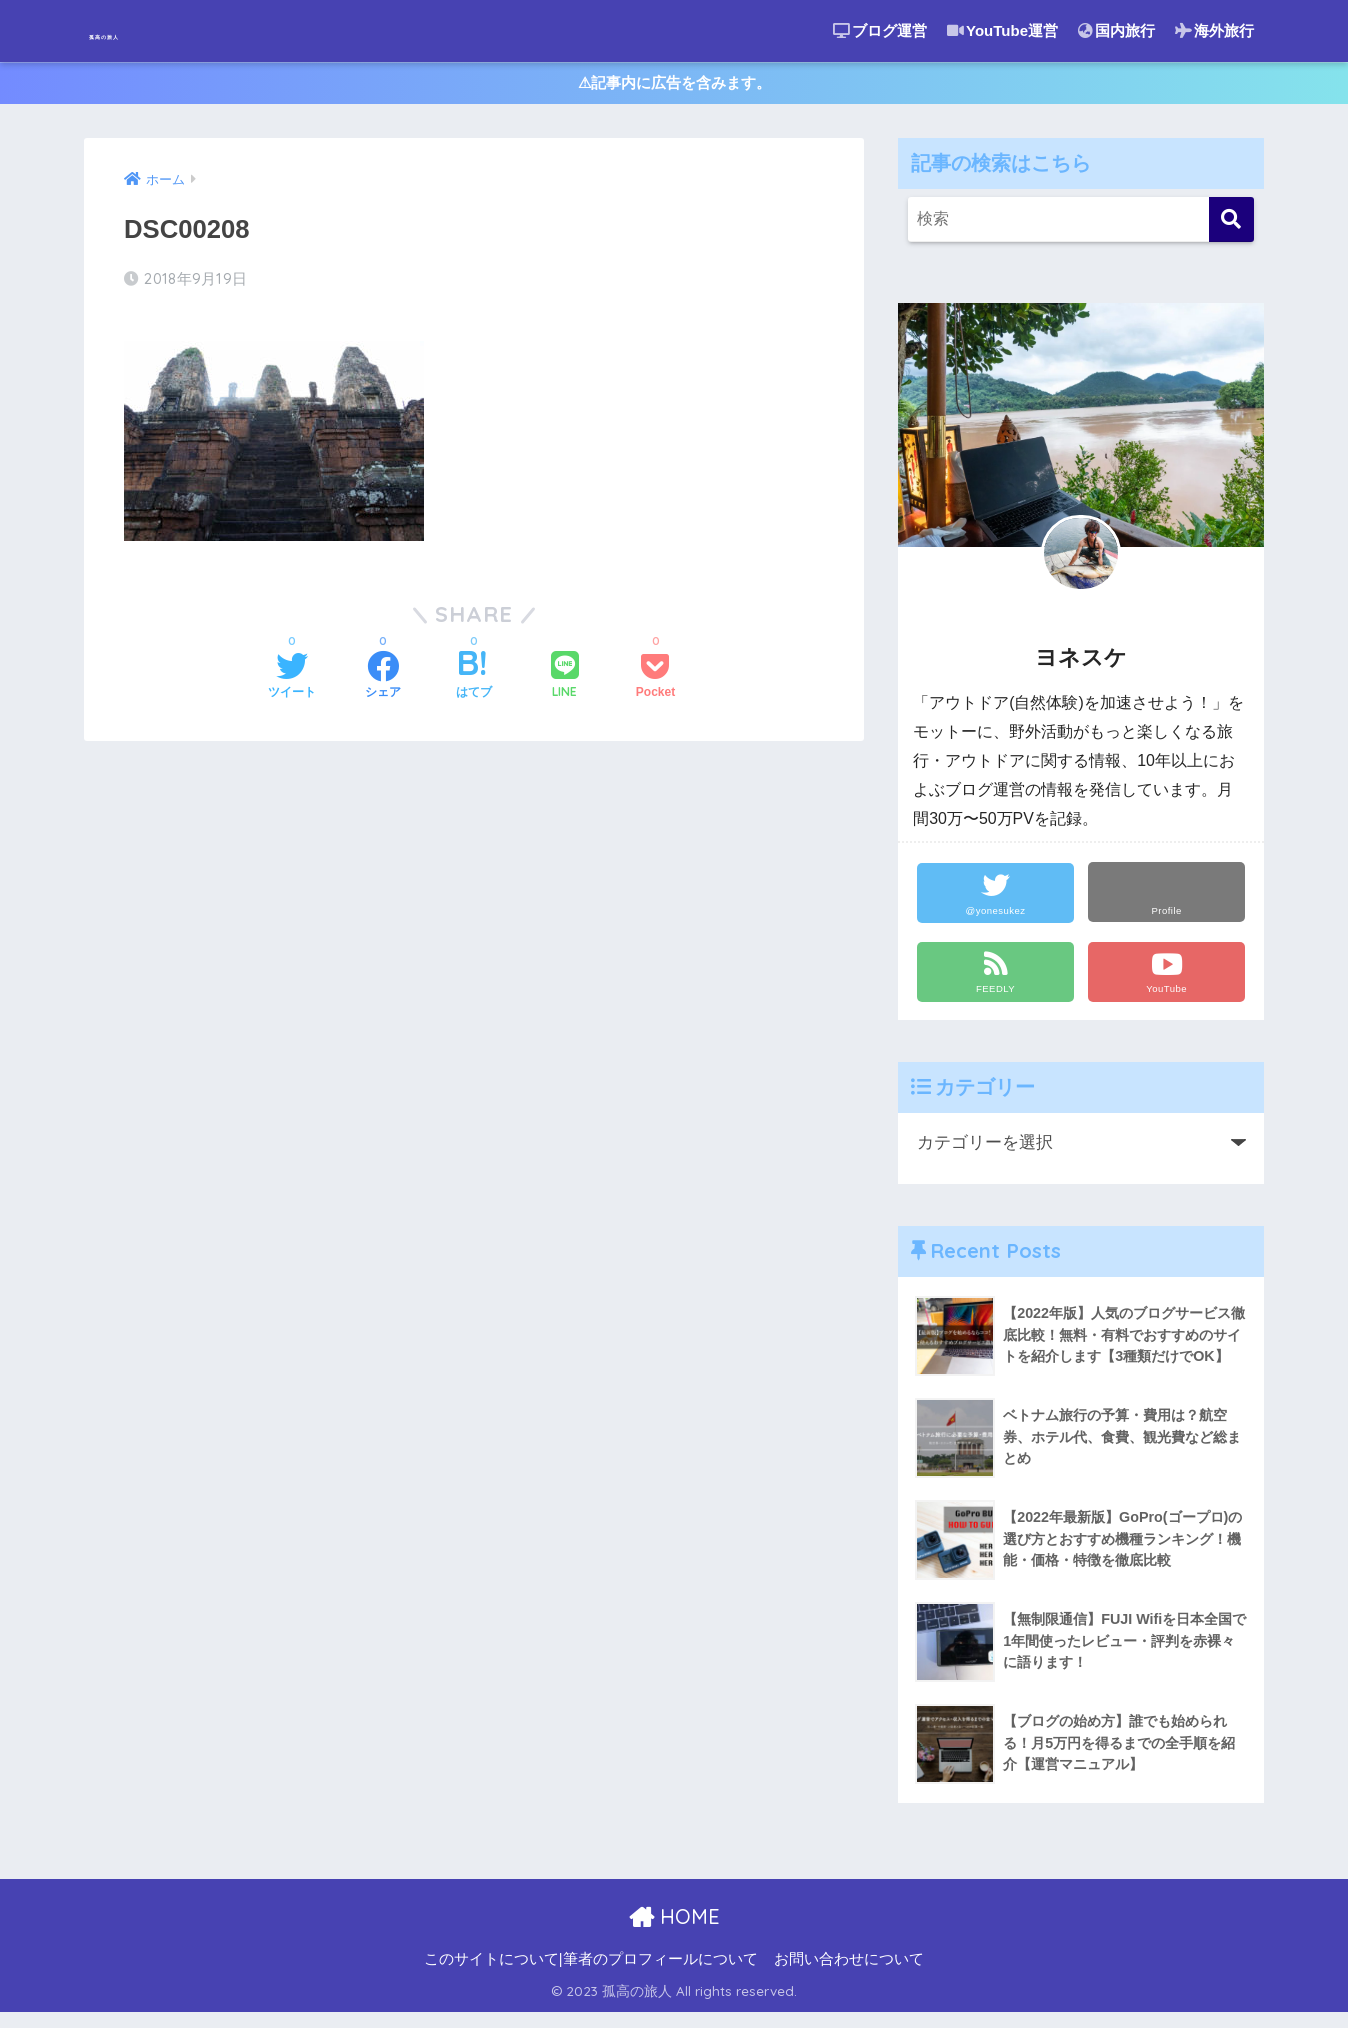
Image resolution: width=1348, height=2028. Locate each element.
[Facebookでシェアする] (383, 676)
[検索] (1231, 229)
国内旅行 (1116, 30)
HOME (674, 1931)
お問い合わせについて (849, 1974)
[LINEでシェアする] (565, 675)
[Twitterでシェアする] (292, 676)
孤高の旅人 (149, 30)
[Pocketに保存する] (655, 676)
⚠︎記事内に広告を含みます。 (674, 88)
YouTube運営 (1002, 30)
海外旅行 (1214, 30)
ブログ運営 (880, 30)
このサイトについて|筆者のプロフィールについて (591, 1974)
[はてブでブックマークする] (474, 676)
